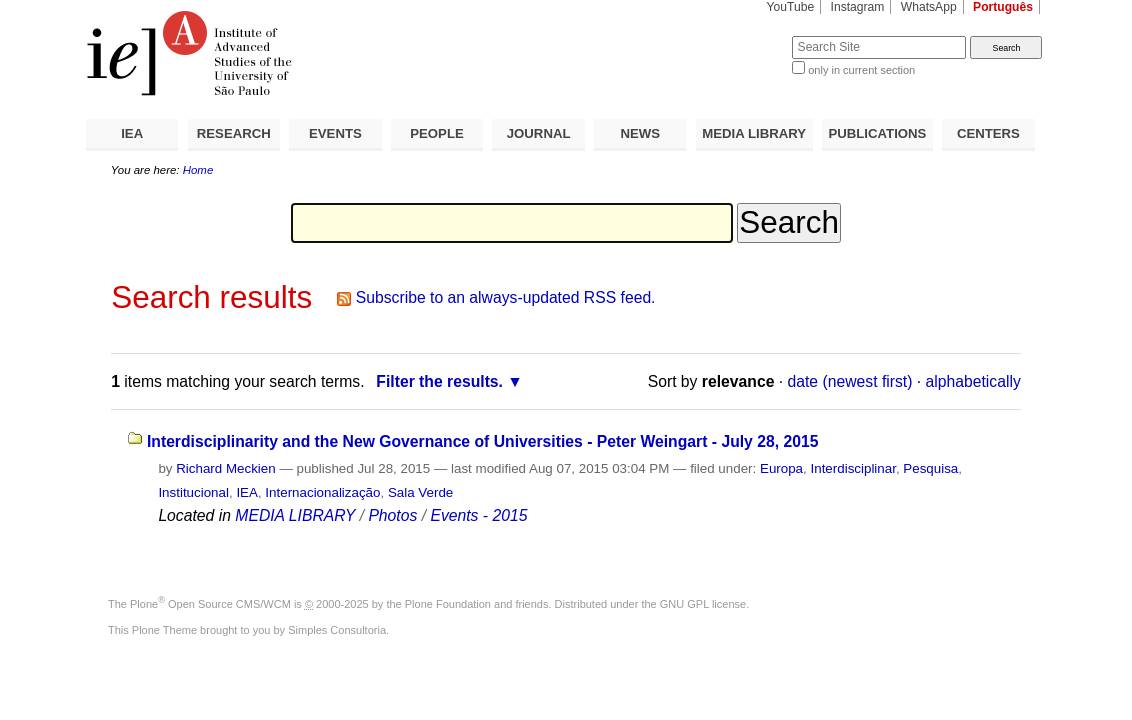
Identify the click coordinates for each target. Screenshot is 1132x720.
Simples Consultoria (337, 630)
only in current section (861, 70)
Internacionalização (322, 492)
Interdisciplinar (853, 468)
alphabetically (973, 381)
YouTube (791, 7)
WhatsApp (929, 7)
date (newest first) (850, 381)
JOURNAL (539, 133)
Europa (781, 468)
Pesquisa (930, 468)
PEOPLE (437, 133)
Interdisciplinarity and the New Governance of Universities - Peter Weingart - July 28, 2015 (482, 441)
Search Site (743, 35)
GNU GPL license (703, 604)
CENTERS (988, 133)
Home (198, 170)
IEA (132, 133)
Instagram (858, 7)
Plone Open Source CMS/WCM (210, 604)
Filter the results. (439, 381)
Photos (392, 515)
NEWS (640, 133)
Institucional (193, 492)
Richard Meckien (226, 468)
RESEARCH (234, 133)
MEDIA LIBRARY (754, 133)
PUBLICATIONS (877, 133)
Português (1003, 7)
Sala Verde (420, 492)
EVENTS (335, 133)
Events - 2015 (478, 515)
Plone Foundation (448, 604)
